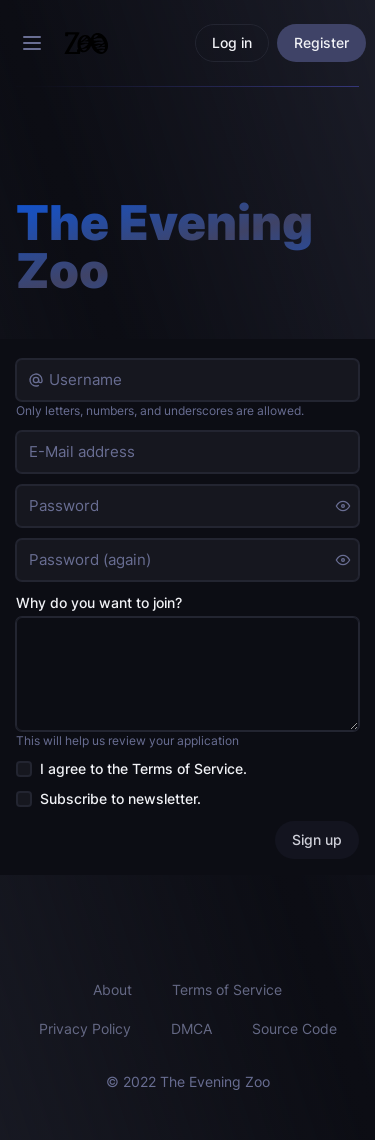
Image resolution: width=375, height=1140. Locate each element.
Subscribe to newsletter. (120, 798)
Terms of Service (187, 768)
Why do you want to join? (99, 602)
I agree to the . (143, 768)
